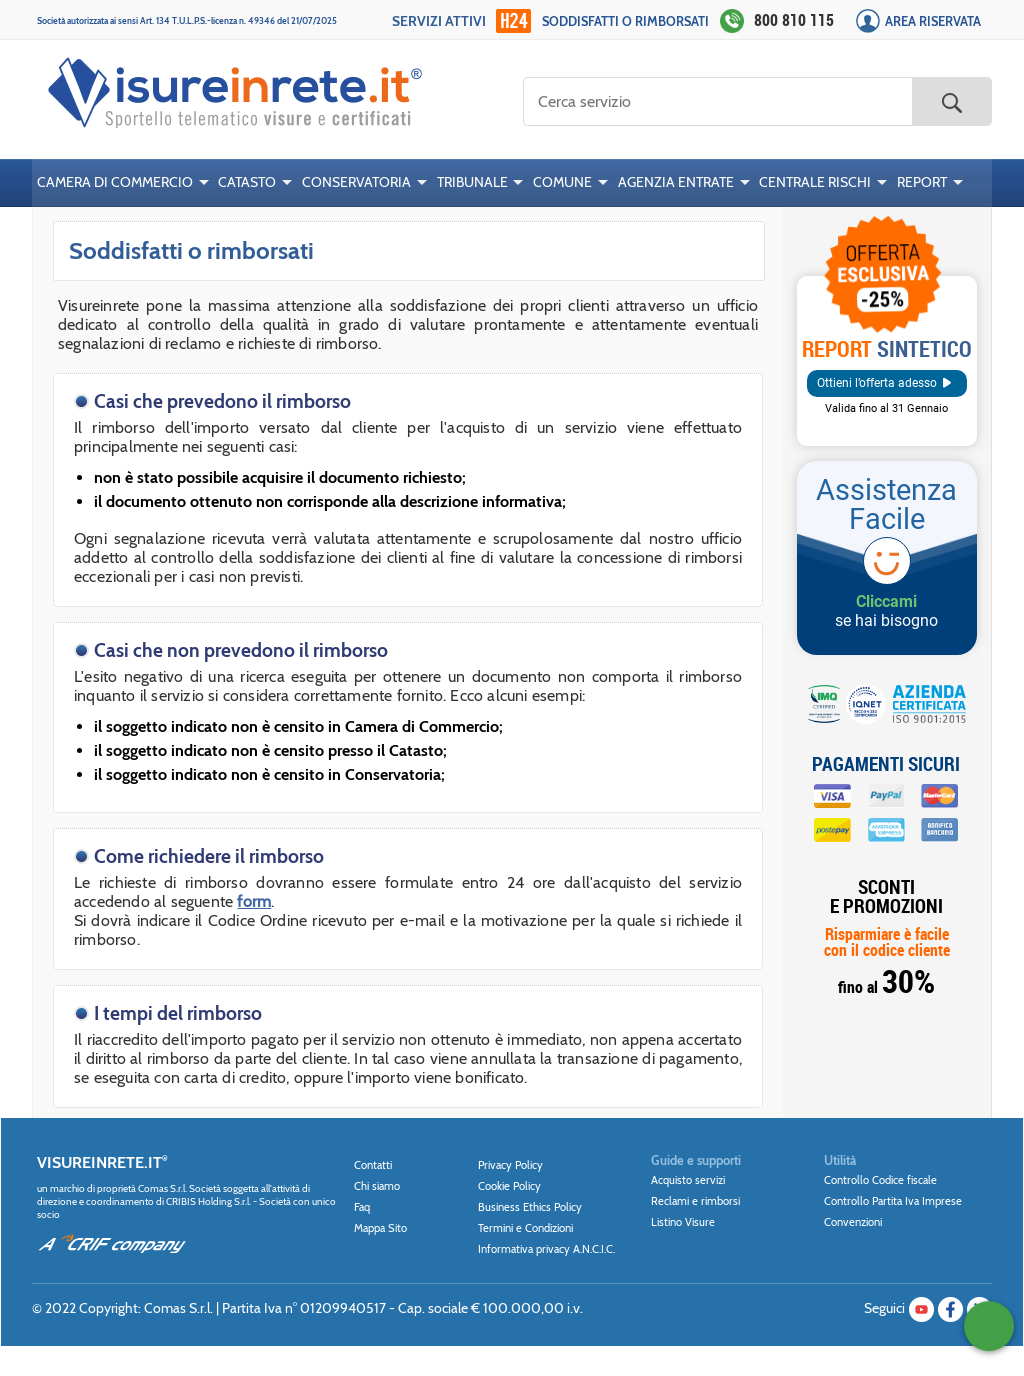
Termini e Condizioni (525, 1228)
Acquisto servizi (688, 1180)
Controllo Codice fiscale (880, 1180)
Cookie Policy (509, 1186)
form (254, 901)
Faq (362, 1207)
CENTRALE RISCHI (815, 182)
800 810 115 (794, 20)
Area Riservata (933, 21)
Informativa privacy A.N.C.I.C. (546, 1249)
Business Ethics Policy (530, 1207)
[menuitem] (123, 183)
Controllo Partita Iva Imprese (893, 1201)
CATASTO (247, 182)
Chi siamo (377, 1186)
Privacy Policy (510, 1165)
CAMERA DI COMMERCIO (115, 182)
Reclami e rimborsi (695, 1201)
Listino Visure (683, 1222)
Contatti (373, 1165)
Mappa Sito (380, 1228)
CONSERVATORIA (356, 182)
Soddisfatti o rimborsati (625, 21)
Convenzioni (853, 1222)
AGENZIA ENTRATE (676, 182)
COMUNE (562, 182)
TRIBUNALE (472, 182)
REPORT (922, 182)
